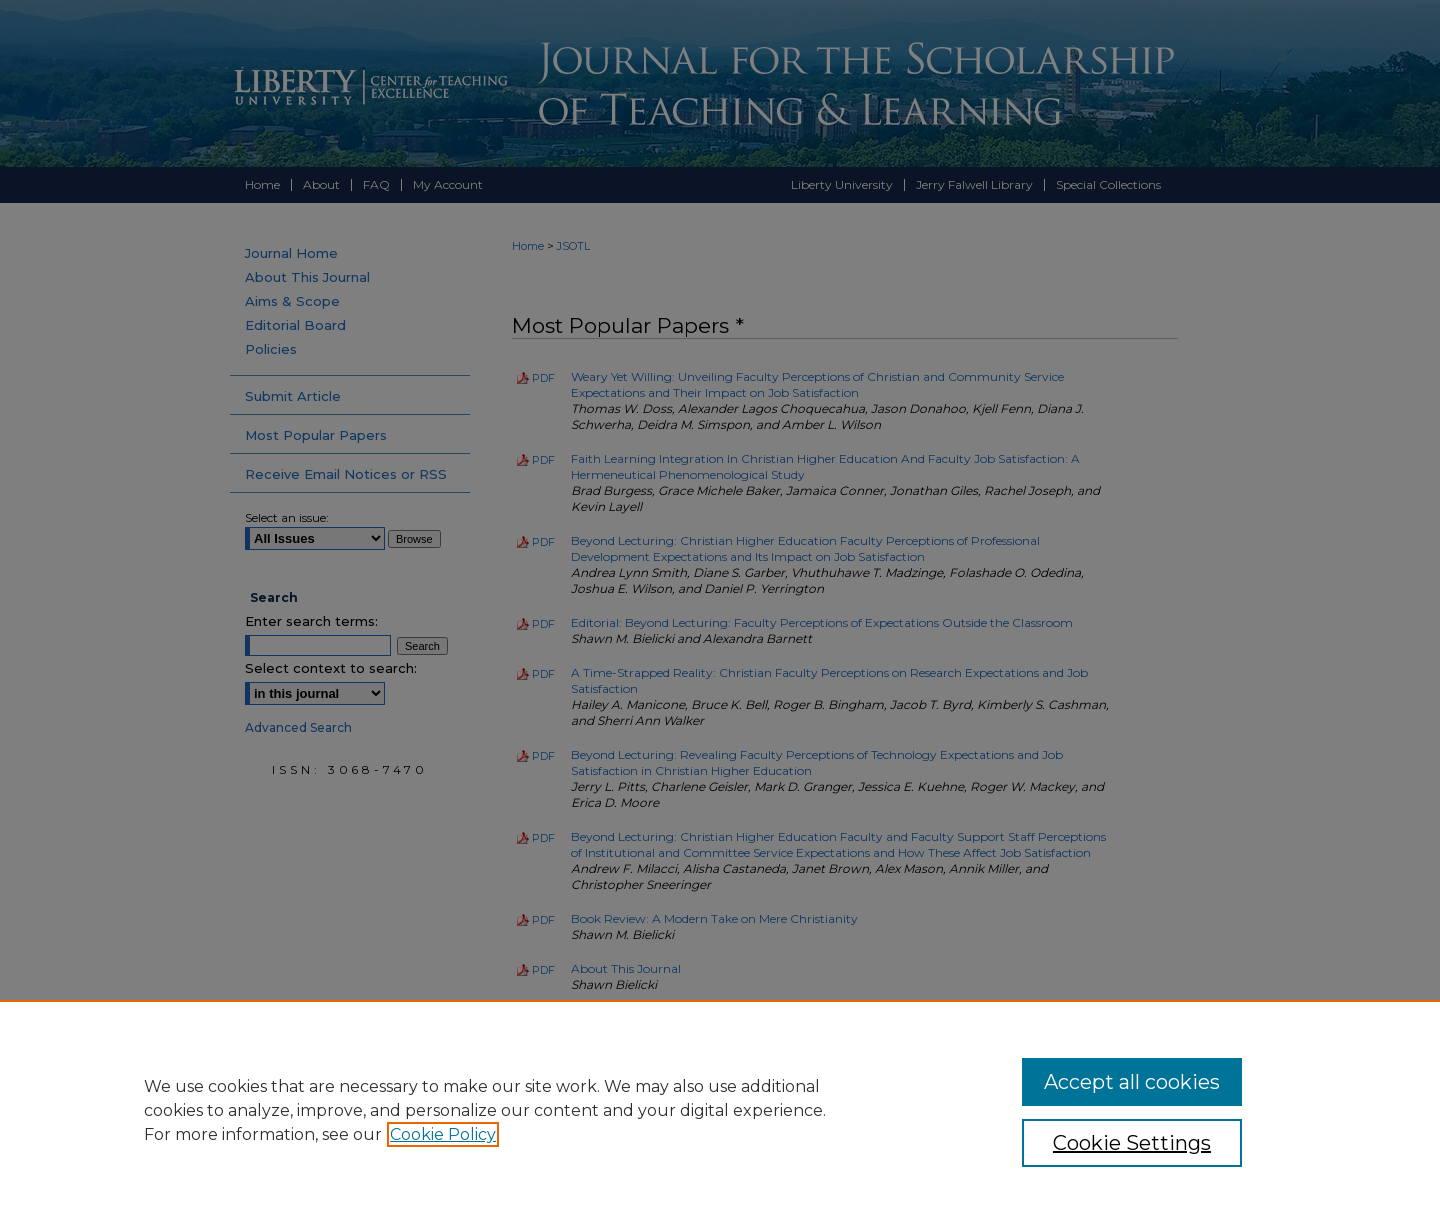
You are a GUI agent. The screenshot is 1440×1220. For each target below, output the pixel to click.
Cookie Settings (1132, 1143)
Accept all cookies (1132, 1082)
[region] (720, 1110)
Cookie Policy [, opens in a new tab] (443, 1134)
